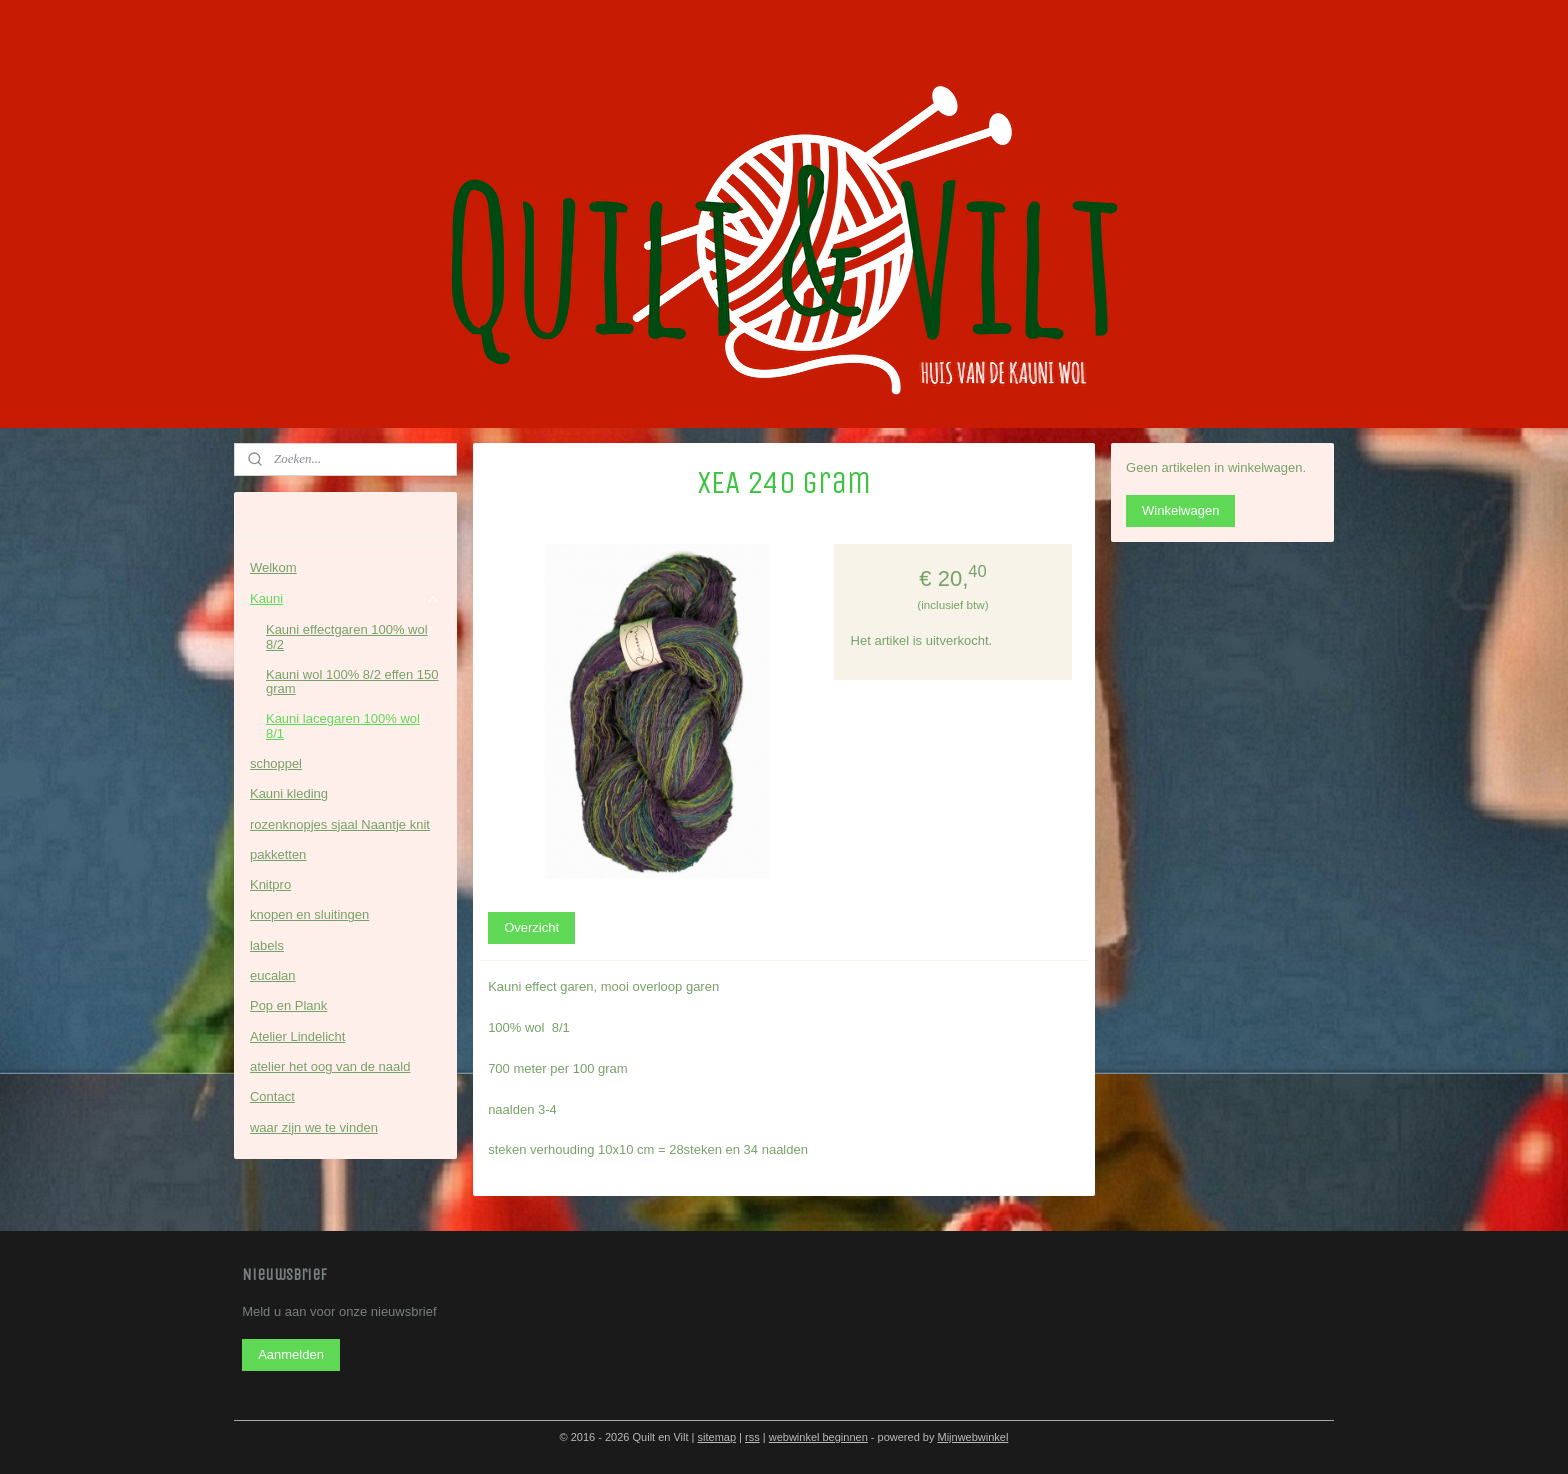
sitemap (717, 1437)
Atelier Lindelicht (297, 1036)
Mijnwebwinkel (972, 1437)
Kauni (345, 599)
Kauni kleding (289, 793)
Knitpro (270, 884)
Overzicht (531, 927)
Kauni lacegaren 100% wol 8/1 (343, 725)
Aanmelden (291, 1354)
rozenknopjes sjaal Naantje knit (340, 824)
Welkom (273, 567)
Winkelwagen (1180, 510)
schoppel (276, 763)
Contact (272, 1096)
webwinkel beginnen (818, 1437)
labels (267, 945)
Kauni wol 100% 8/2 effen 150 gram (352, 681)
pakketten (278, 854)
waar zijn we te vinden (314, 1127)
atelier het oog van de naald (330, 1066)
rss (752, 1437)
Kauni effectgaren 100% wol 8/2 (347, 636)
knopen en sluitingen (309, 914)
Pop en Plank (288, 1005)
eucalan (273, 975)
